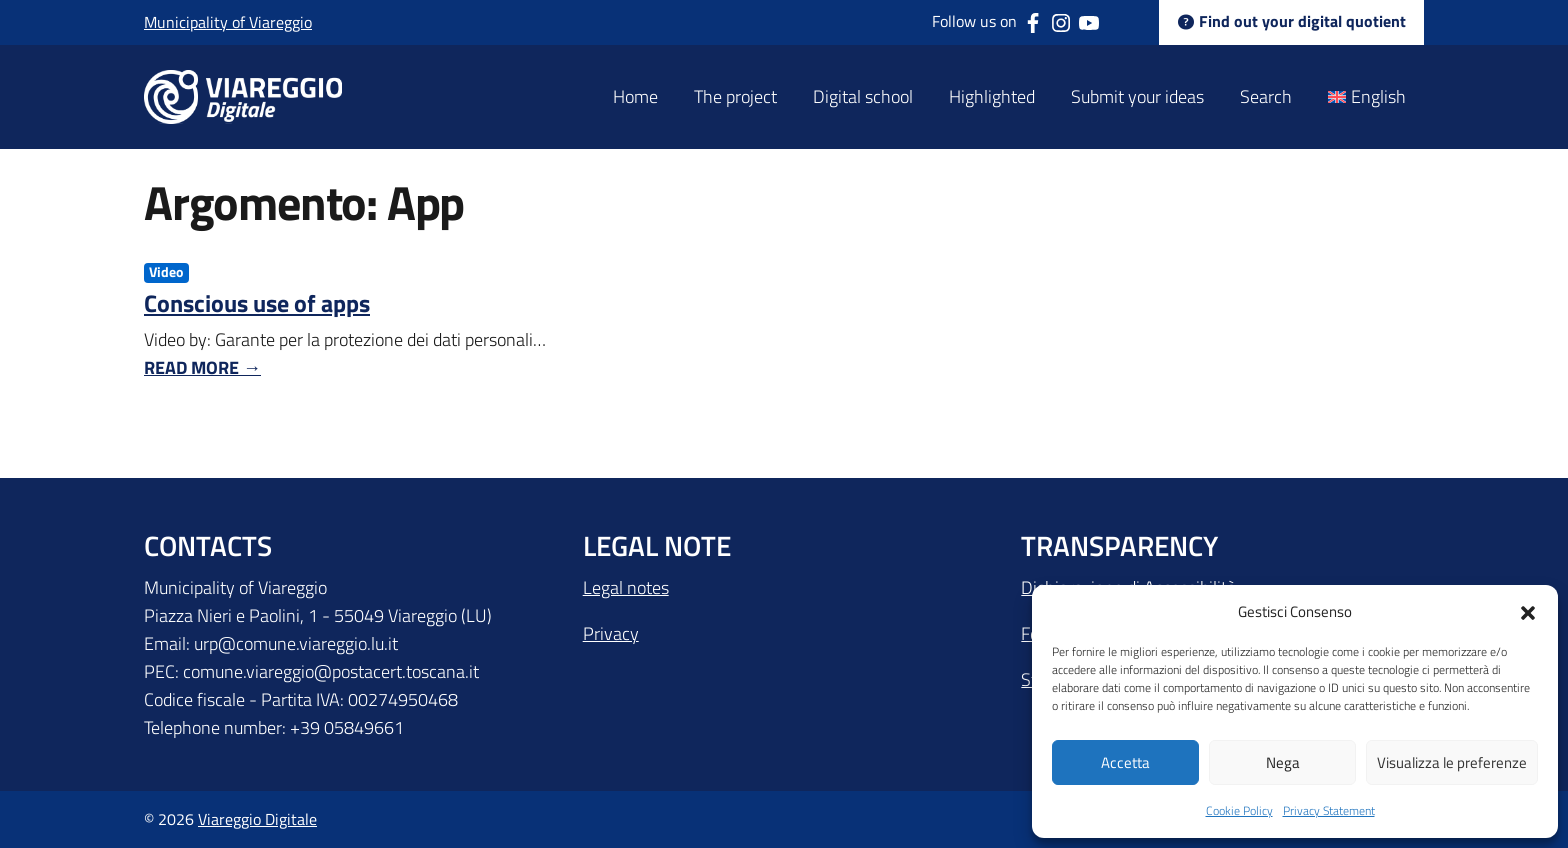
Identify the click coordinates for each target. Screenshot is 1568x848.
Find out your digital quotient (1291, 22)
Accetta (1125, 762)
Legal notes (626, 587)
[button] (1528, 611)
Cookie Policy (1239, 810)
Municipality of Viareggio (228, 22)
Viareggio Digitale (257, 819)
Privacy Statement (1329, 810)
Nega (1283, 762)
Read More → (202, 367)
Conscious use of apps (257, 303)
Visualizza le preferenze (1452, 762)
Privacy (611, 633)
